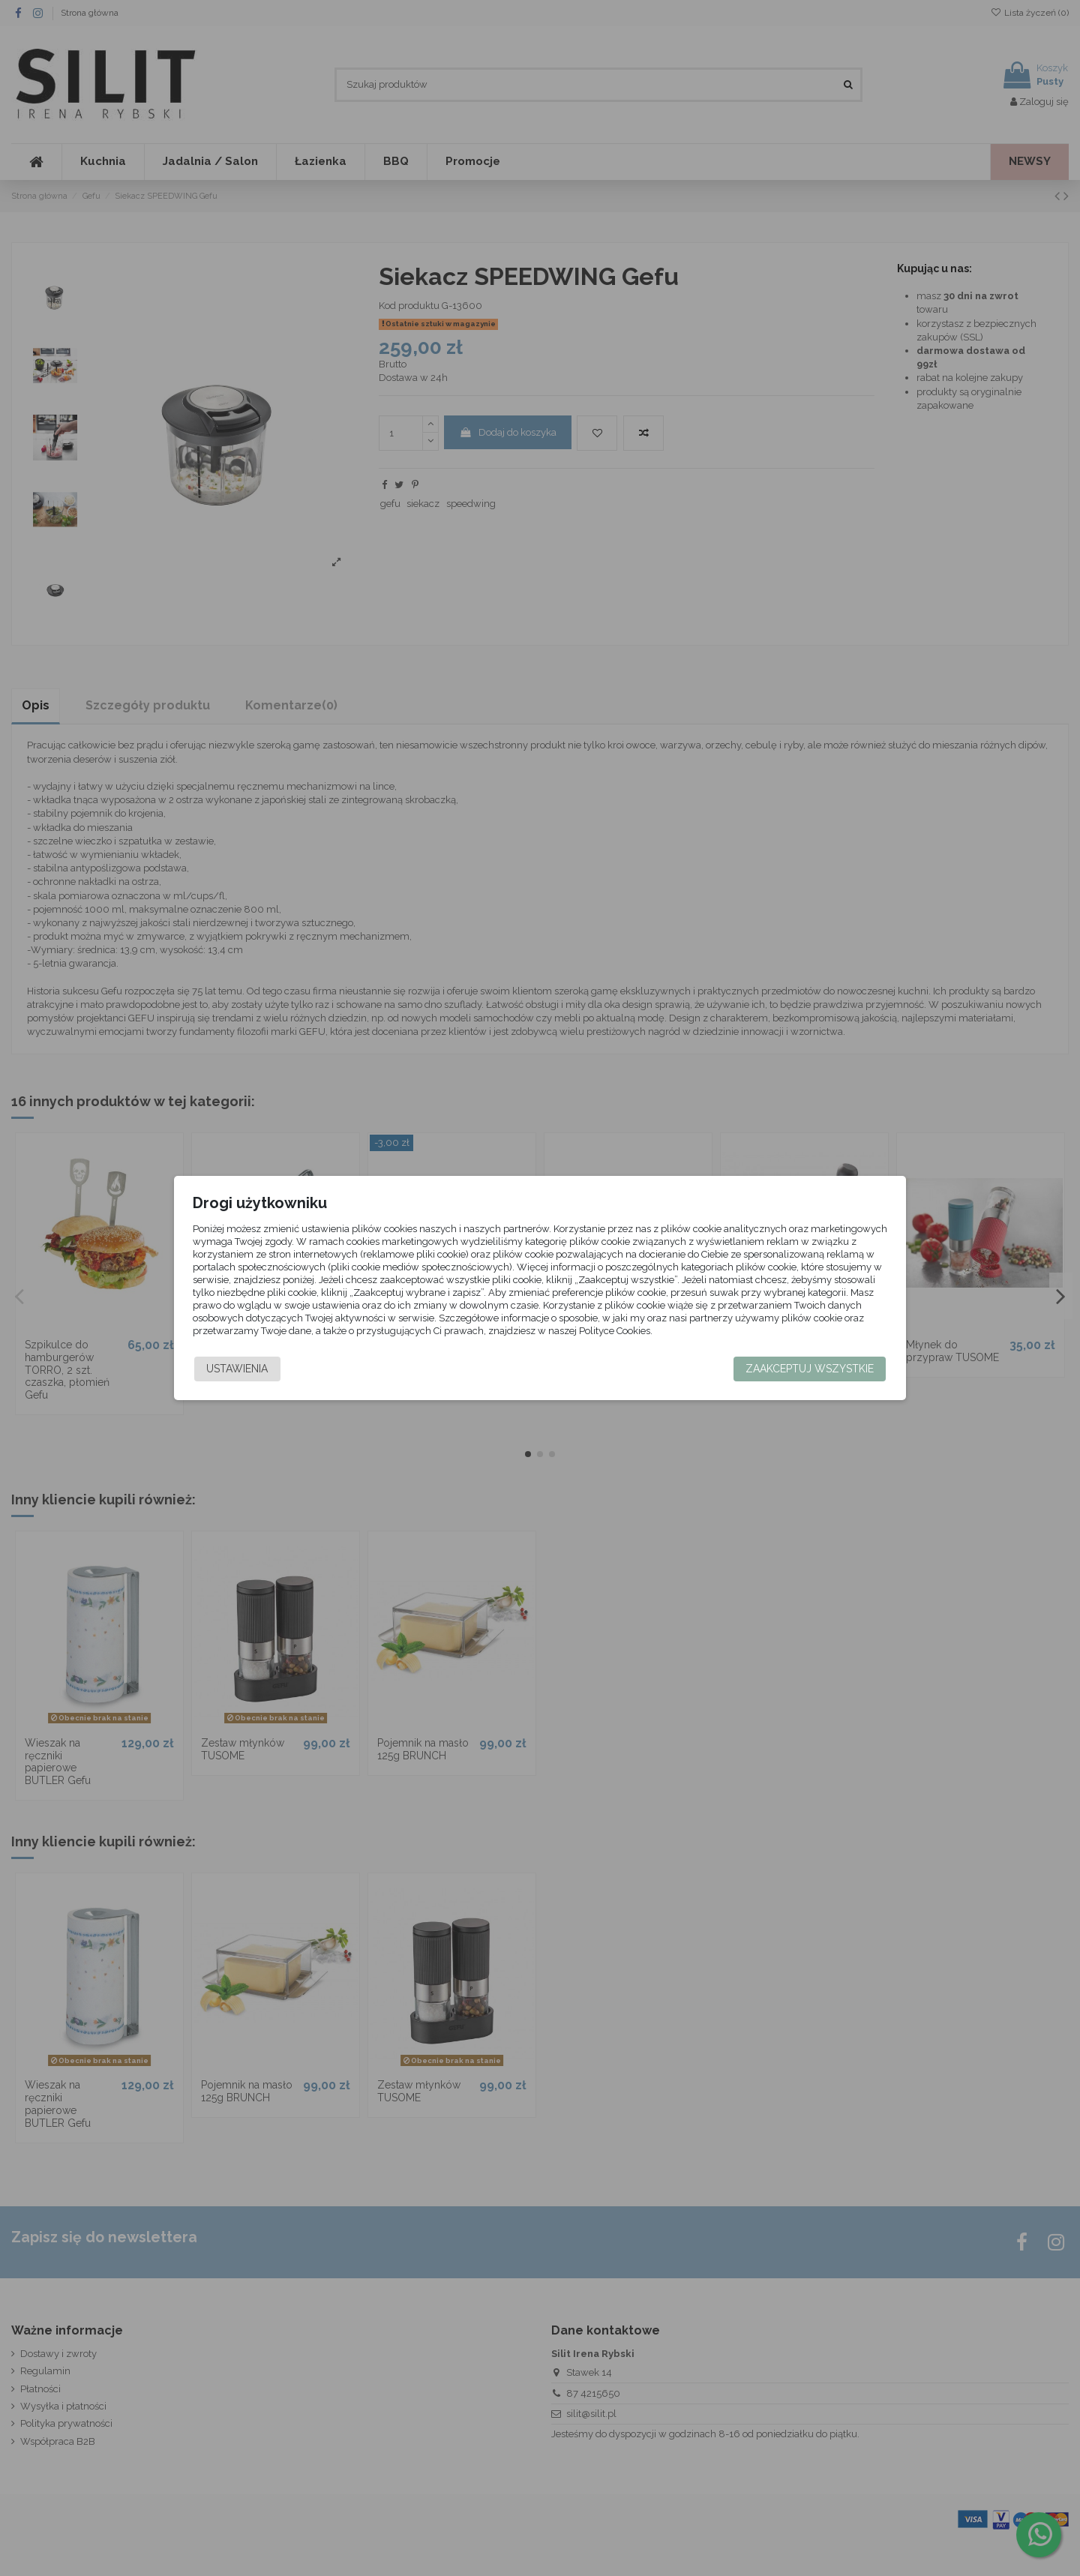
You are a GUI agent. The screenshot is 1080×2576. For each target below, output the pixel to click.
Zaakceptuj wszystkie (810, 1369)
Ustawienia (237, 1369)
